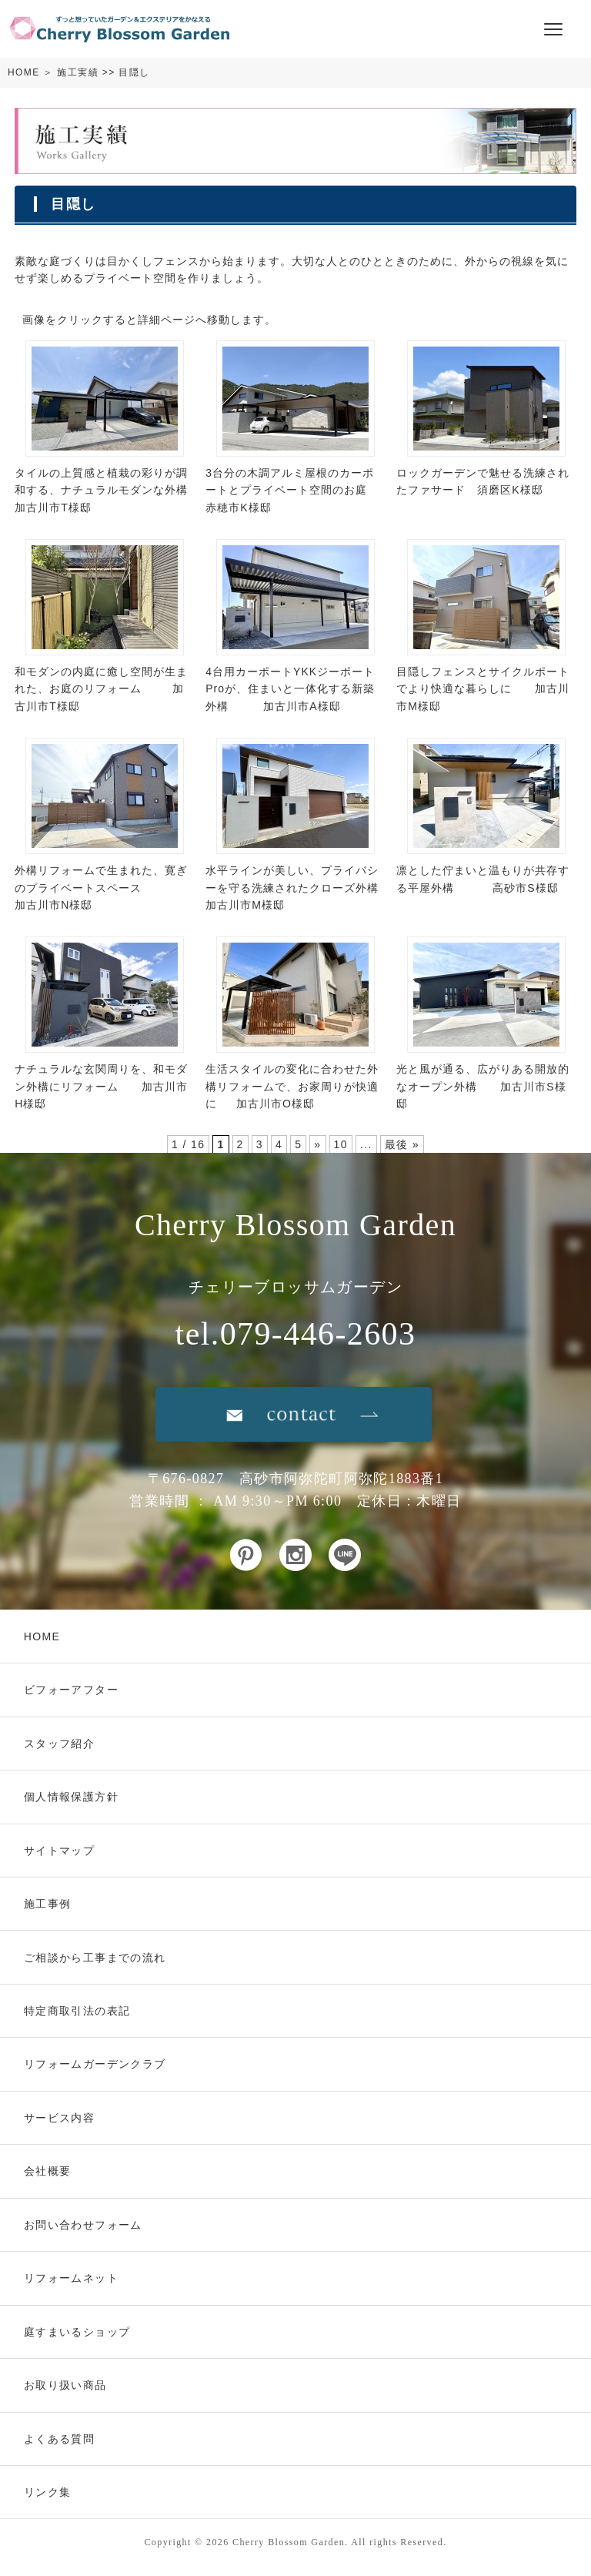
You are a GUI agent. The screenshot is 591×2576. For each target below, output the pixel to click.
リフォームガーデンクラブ (95, 2064)
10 (341, 1144)
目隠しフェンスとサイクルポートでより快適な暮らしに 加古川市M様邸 (482, 688)
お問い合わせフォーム (83, 2225)
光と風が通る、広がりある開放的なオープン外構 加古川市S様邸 (482, 1086)
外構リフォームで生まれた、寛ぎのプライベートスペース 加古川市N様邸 (101, 887)
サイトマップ (59, 1850)
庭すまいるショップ (77, 2332)
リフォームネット (71, 2278)
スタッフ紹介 (59, 1743)
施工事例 (48, 1904)
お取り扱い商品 (65, 2385)
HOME (24, 72)
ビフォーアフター (71, 1689)
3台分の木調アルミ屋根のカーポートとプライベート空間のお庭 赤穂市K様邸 (305, 490)
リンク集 (48, 2492)
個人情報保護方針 (71, 1796)
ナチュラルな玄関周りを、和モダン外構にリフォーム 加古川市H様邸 (101, 1086)
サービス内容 (59, 2118)
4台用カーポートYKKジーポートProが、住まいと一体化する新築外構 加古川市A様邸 (290, 688)
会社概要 (48, 2171)
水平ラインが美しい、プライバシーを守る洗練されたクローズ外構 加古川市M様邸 (313, 887)
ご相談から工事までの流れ (95, 1957)
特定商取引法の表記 (77, 2011)
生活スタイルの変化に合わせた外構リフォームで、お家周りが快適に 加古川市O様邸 (292, 1086)
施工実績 (77, 72)
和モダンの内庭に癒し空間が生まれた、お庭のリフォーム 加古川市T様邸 (101, 688)
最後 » (402, 1144)
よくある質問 (59, 2439)
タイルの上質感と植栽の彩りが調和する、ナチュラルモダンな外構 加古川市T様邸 (120, 490)
